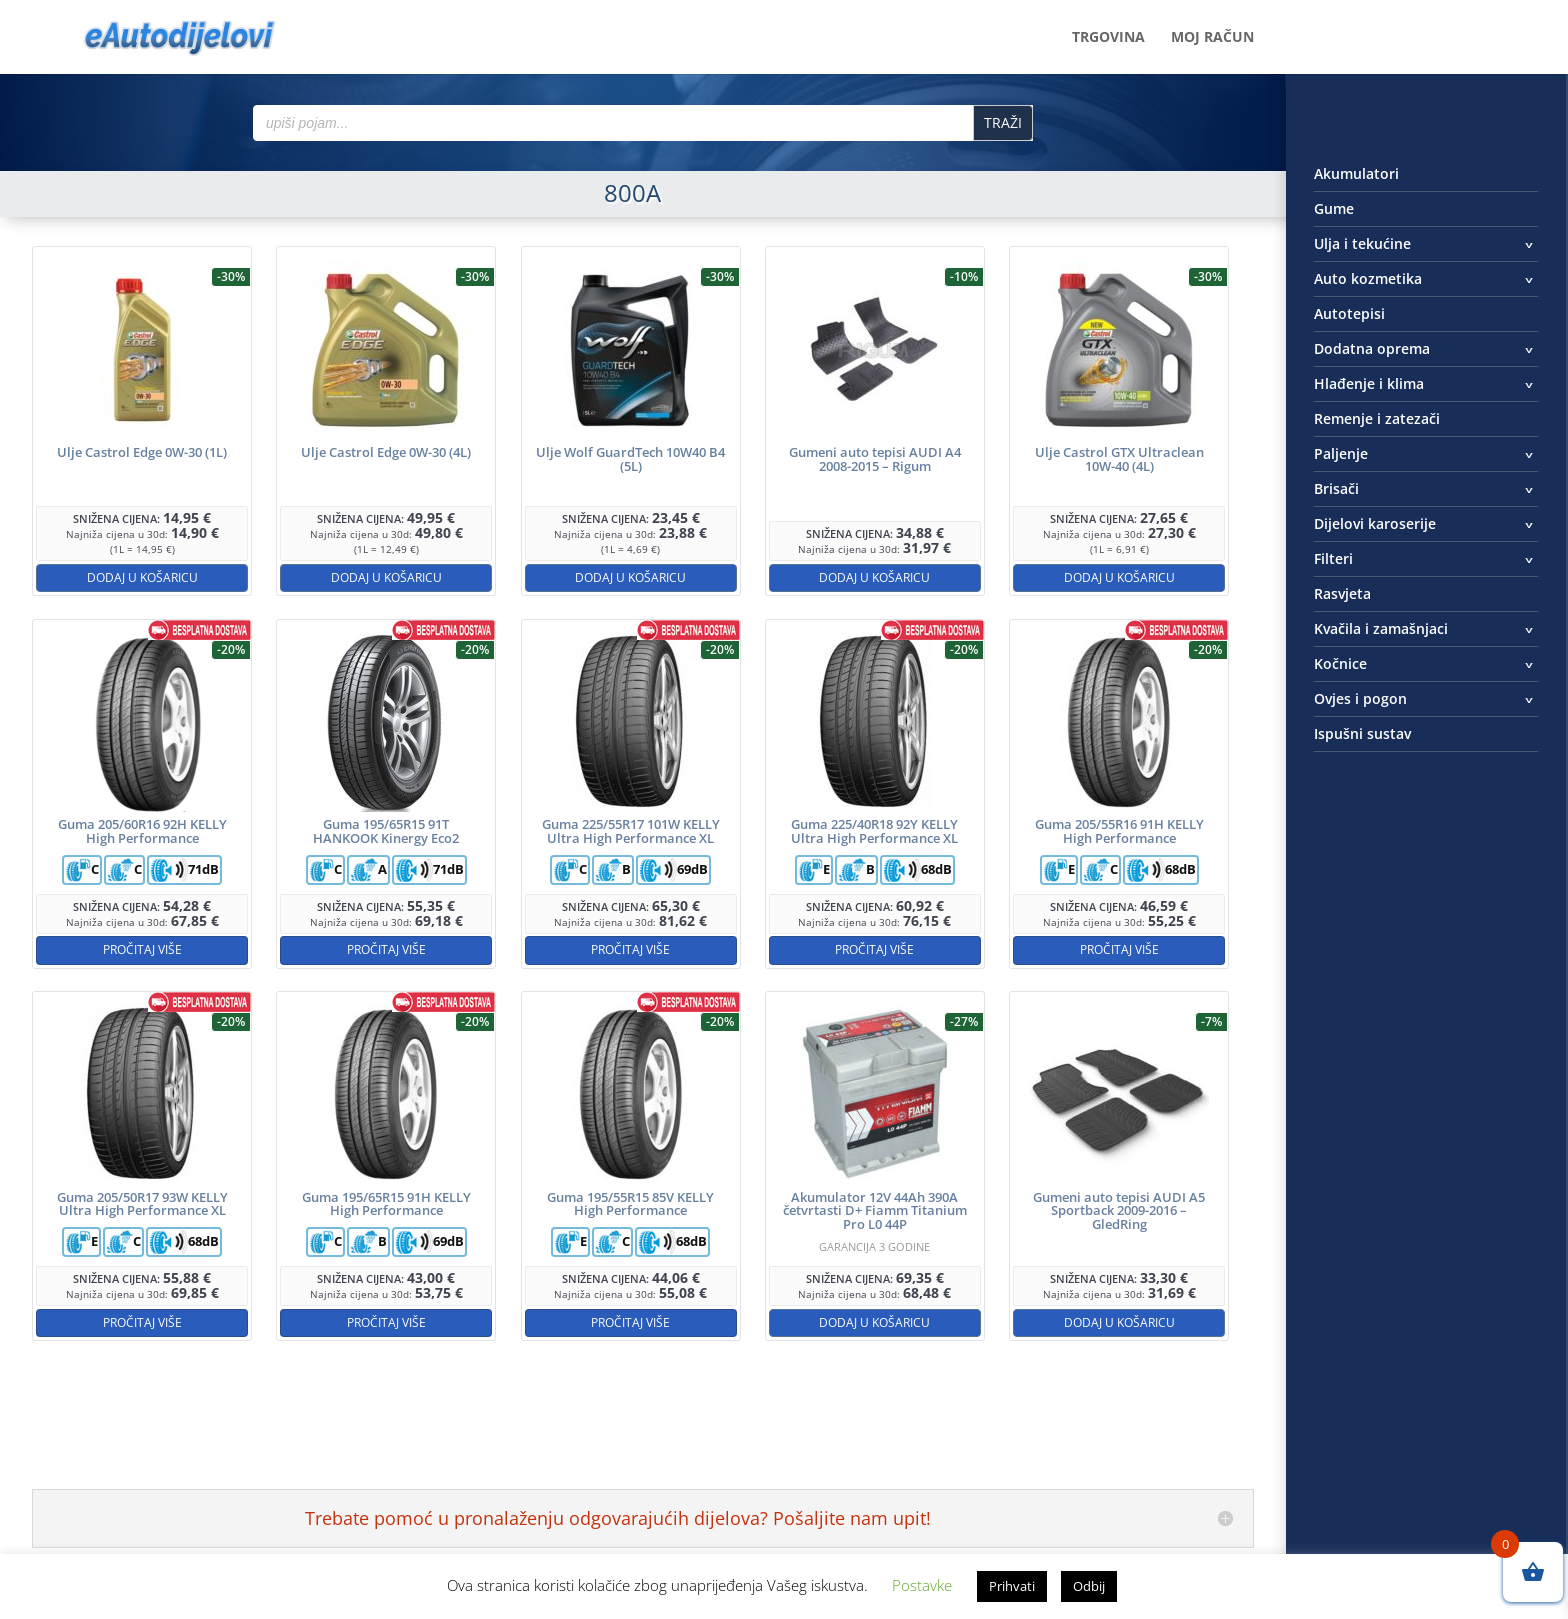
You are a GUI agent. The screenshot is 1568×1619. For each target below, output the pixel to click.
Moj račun (1212, 38)
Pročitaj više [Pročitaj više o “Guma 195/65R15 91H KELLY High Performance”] (386, 1322)
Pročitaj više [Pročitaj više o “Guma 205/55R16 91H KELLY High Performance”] (1119, 949)
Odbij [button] (1089, 1586)
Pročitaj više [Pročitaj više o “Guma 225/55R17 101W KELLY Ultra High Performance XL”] (630, 949)
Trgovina (1108, 38)
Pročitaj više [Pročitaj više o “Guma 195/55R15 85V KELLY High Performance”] (630, 1322)
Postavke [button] (922, 1585)
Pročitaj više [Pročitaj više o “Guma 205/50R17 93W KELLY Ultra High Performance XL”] (142, 1322)
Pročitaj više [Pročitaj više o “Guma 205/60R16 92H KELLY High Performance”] (142, 949)
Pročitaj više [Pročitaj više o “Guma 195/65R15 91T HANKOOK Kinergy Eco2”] (386, 949)
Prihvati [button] (1012, 1586)
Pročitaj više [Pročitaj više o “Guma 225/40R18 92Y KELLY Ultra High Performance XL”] (874, 949)
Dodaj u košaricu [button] (142, 577)
